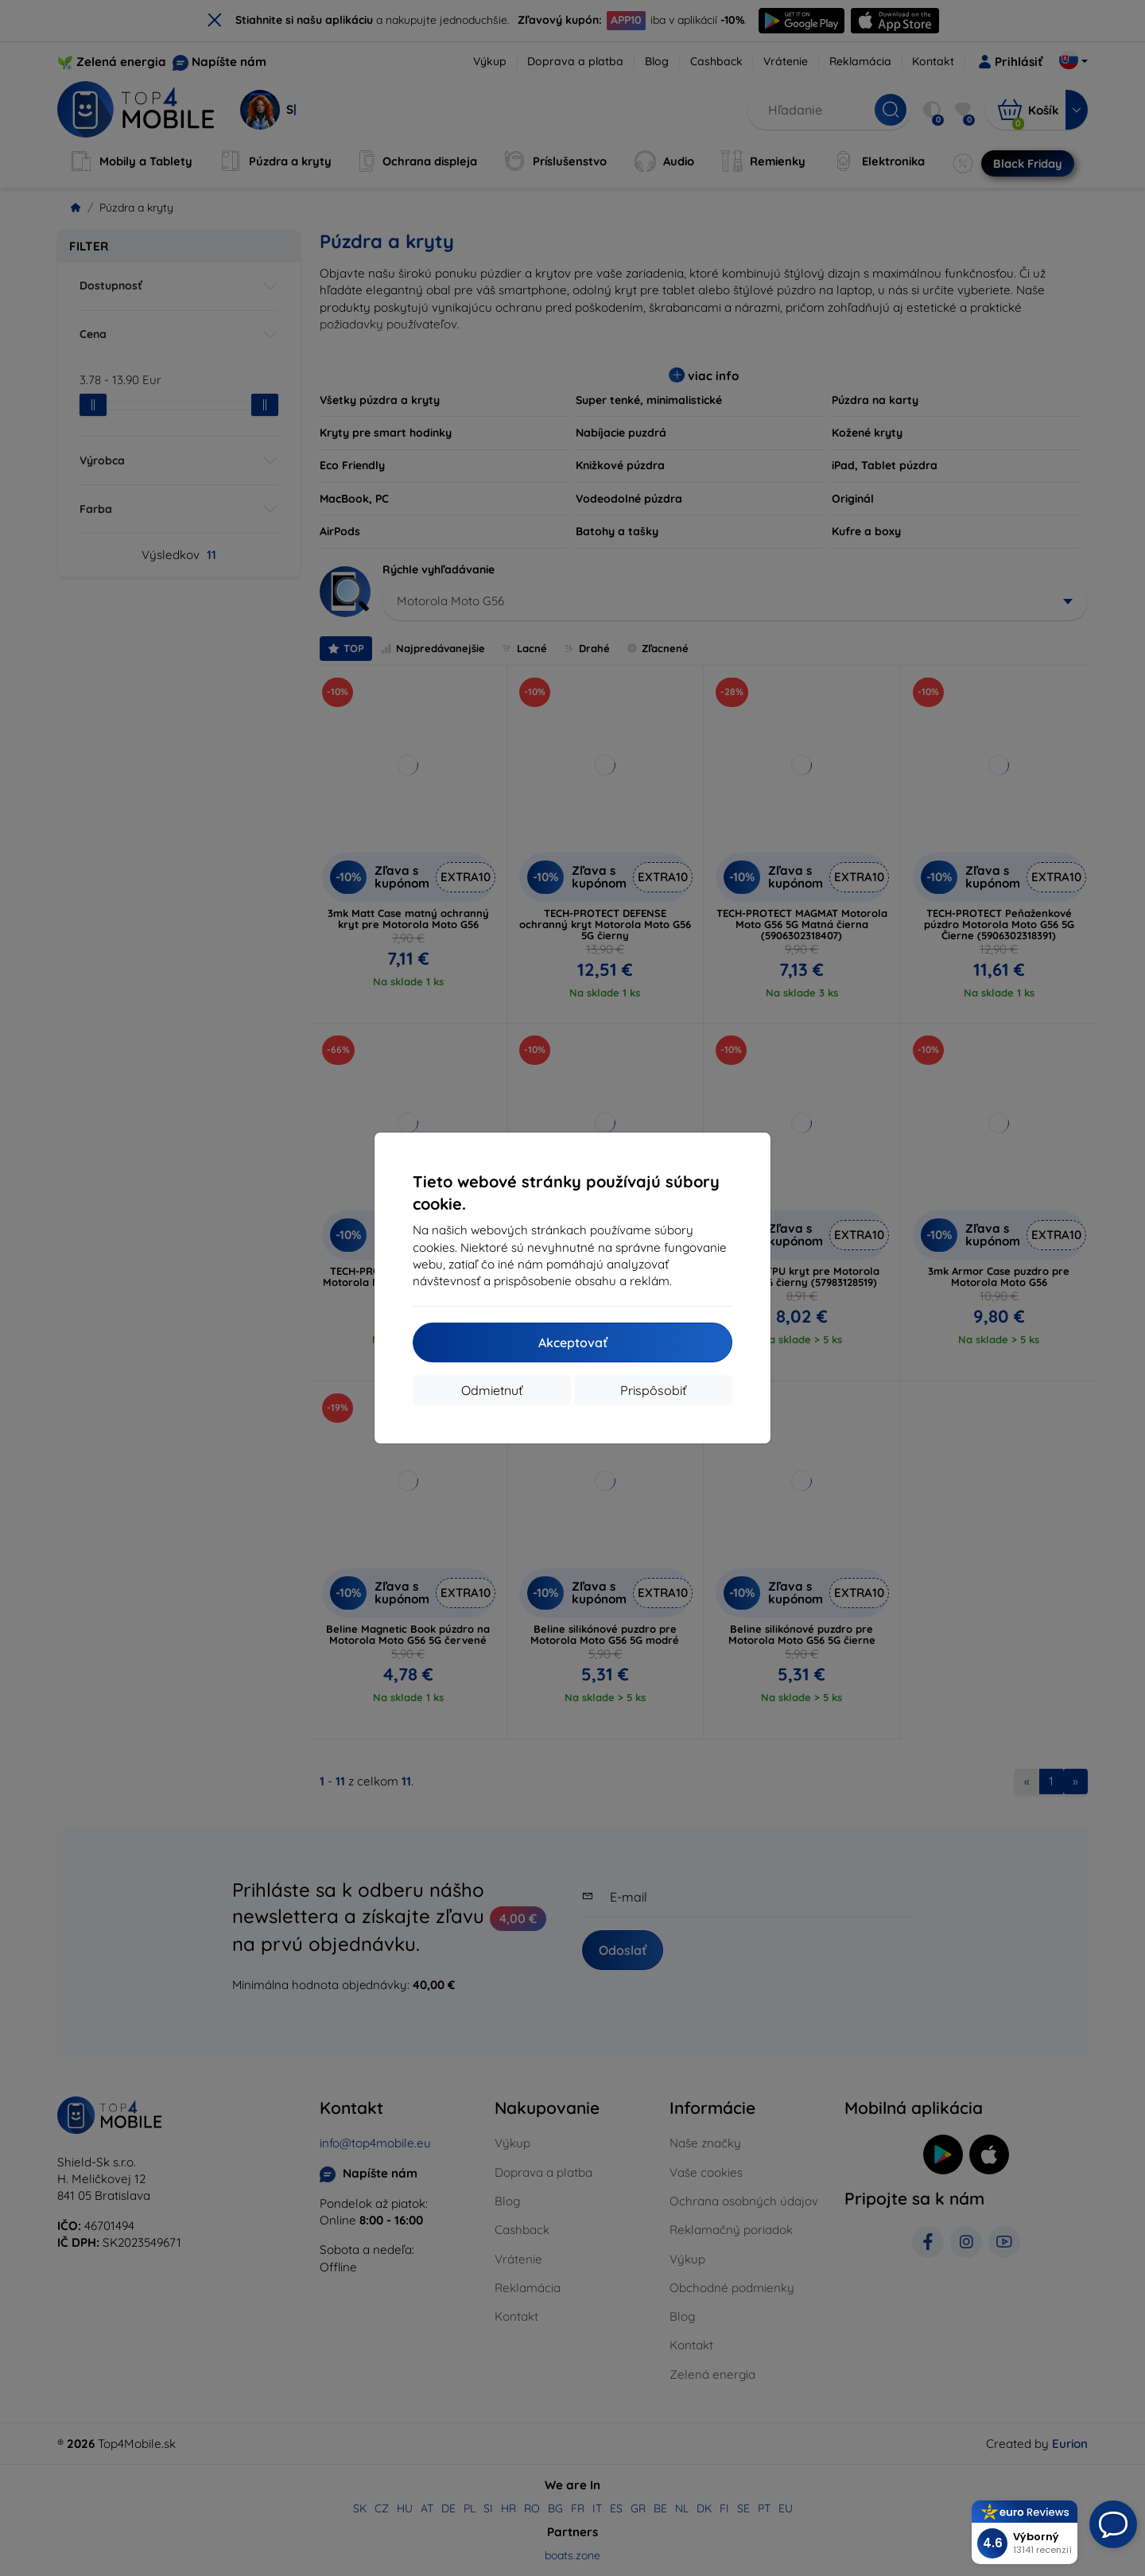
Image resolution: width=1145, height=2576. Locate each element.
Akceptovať (572, 1342)
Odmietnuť (491, 1390)
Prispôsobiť (653, 1390)
